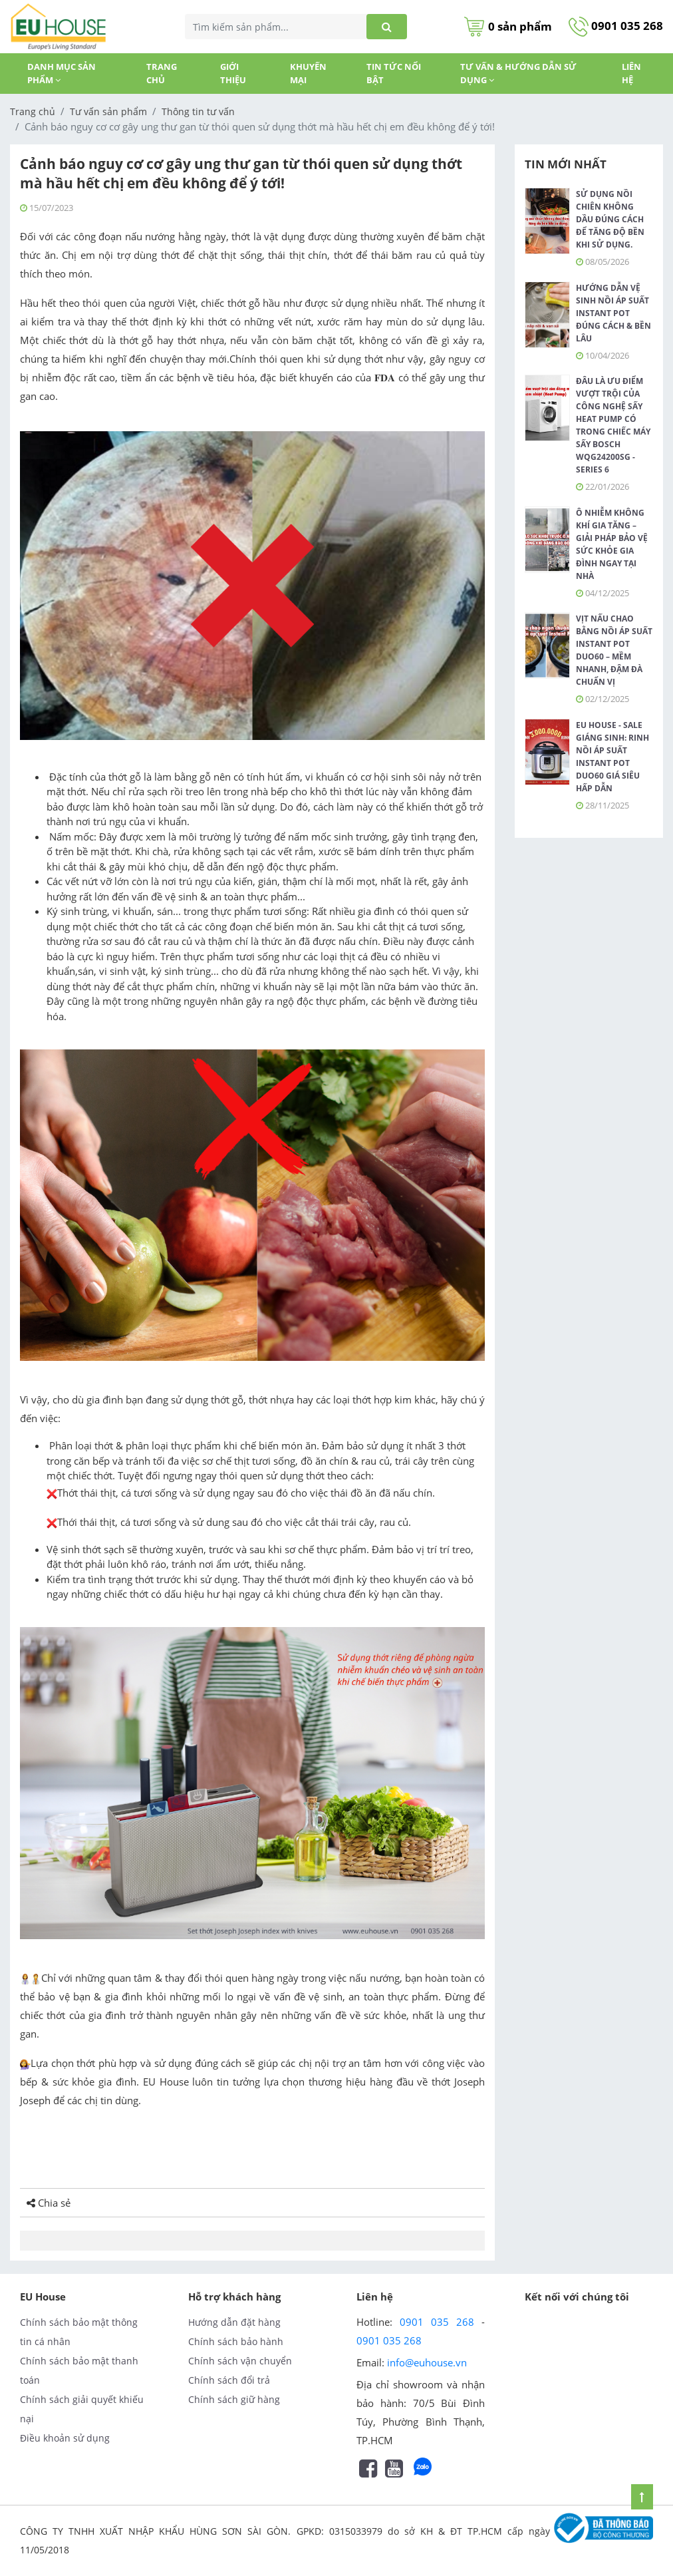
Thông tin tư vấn (198, 111)
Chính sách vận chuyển (240, 2360)
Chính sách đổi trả (229, 2380)
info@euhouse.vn (427, 2362)
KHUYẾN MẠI (308, 73)
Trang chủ (161, 73)
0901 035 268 (616, 25)
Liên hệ (631, 73)
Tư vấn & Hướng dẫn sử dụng (518, 73)
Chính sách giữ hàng (234, 2399)
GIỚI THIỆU (233, 73)
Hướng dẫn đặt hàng (234, 2322)
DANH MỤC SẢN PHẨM (61, 73)
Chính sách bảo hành (235, 2341)
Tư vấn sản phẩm (108, 111)
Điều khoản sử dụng (65, 2438)
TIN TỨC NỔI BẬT (393, 73)
